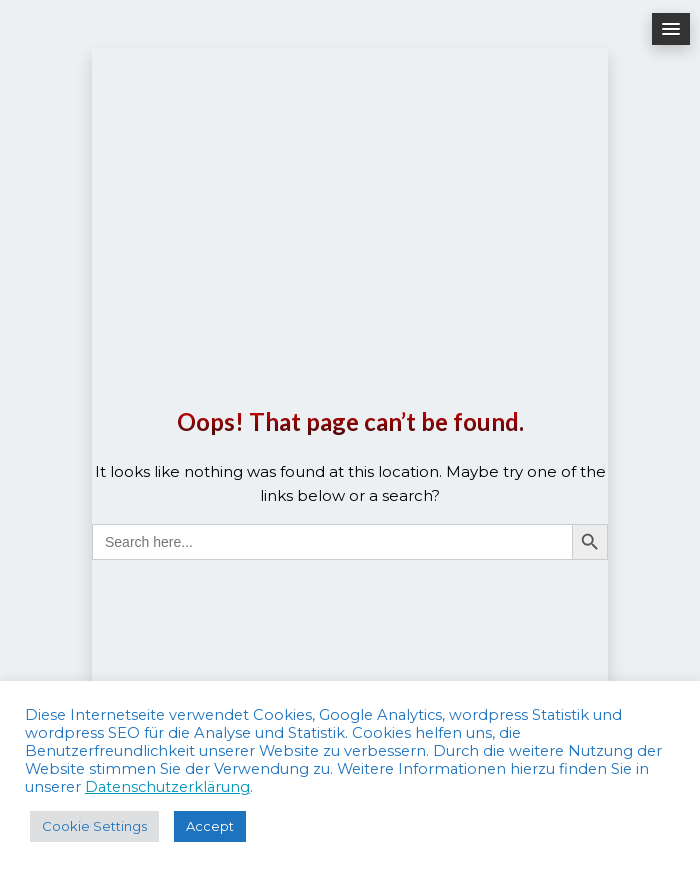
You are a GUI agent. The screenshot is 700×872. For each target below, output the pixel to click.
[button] (671, 29)
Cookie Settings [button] (94, 826)
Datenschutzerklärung (167, 787)
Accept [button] (210, 826)
